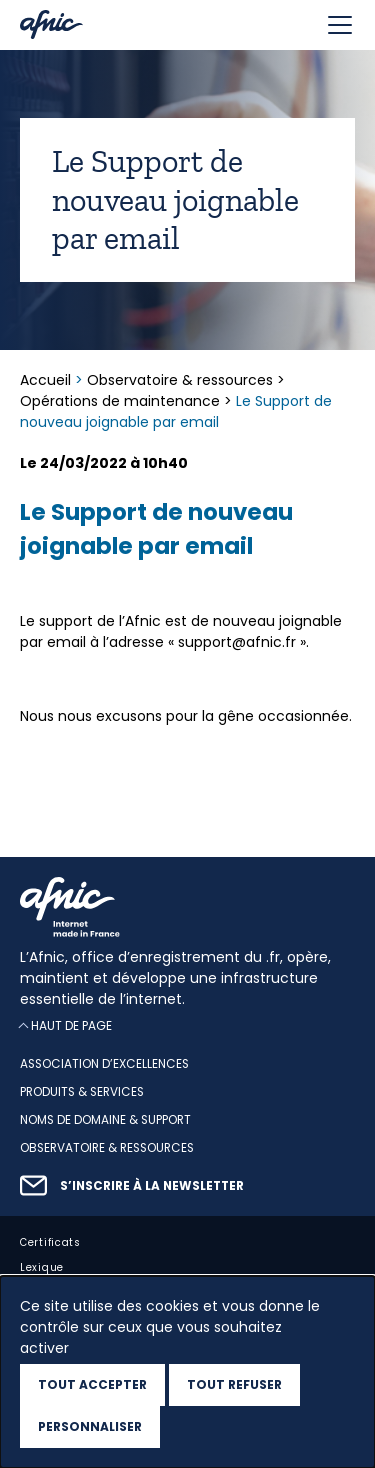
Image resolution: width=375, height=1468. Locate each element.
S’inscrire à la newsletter (152, 1186)
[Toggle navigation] (340, 25)
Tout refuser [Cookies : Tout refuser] (234, 1384)
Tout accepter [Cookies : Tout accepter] (92, 1384)
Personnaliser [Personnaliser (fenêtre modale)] (90, 1426)
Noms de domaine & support (105, 1120)
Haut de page (71, 1025)
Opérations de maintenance (120, 401)
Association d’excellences (104, 1064)
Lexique (42, 1266)
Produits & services (82, 1092)
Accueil (47, 380)
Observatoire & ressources (180, 380)
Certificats (50, 1241)
